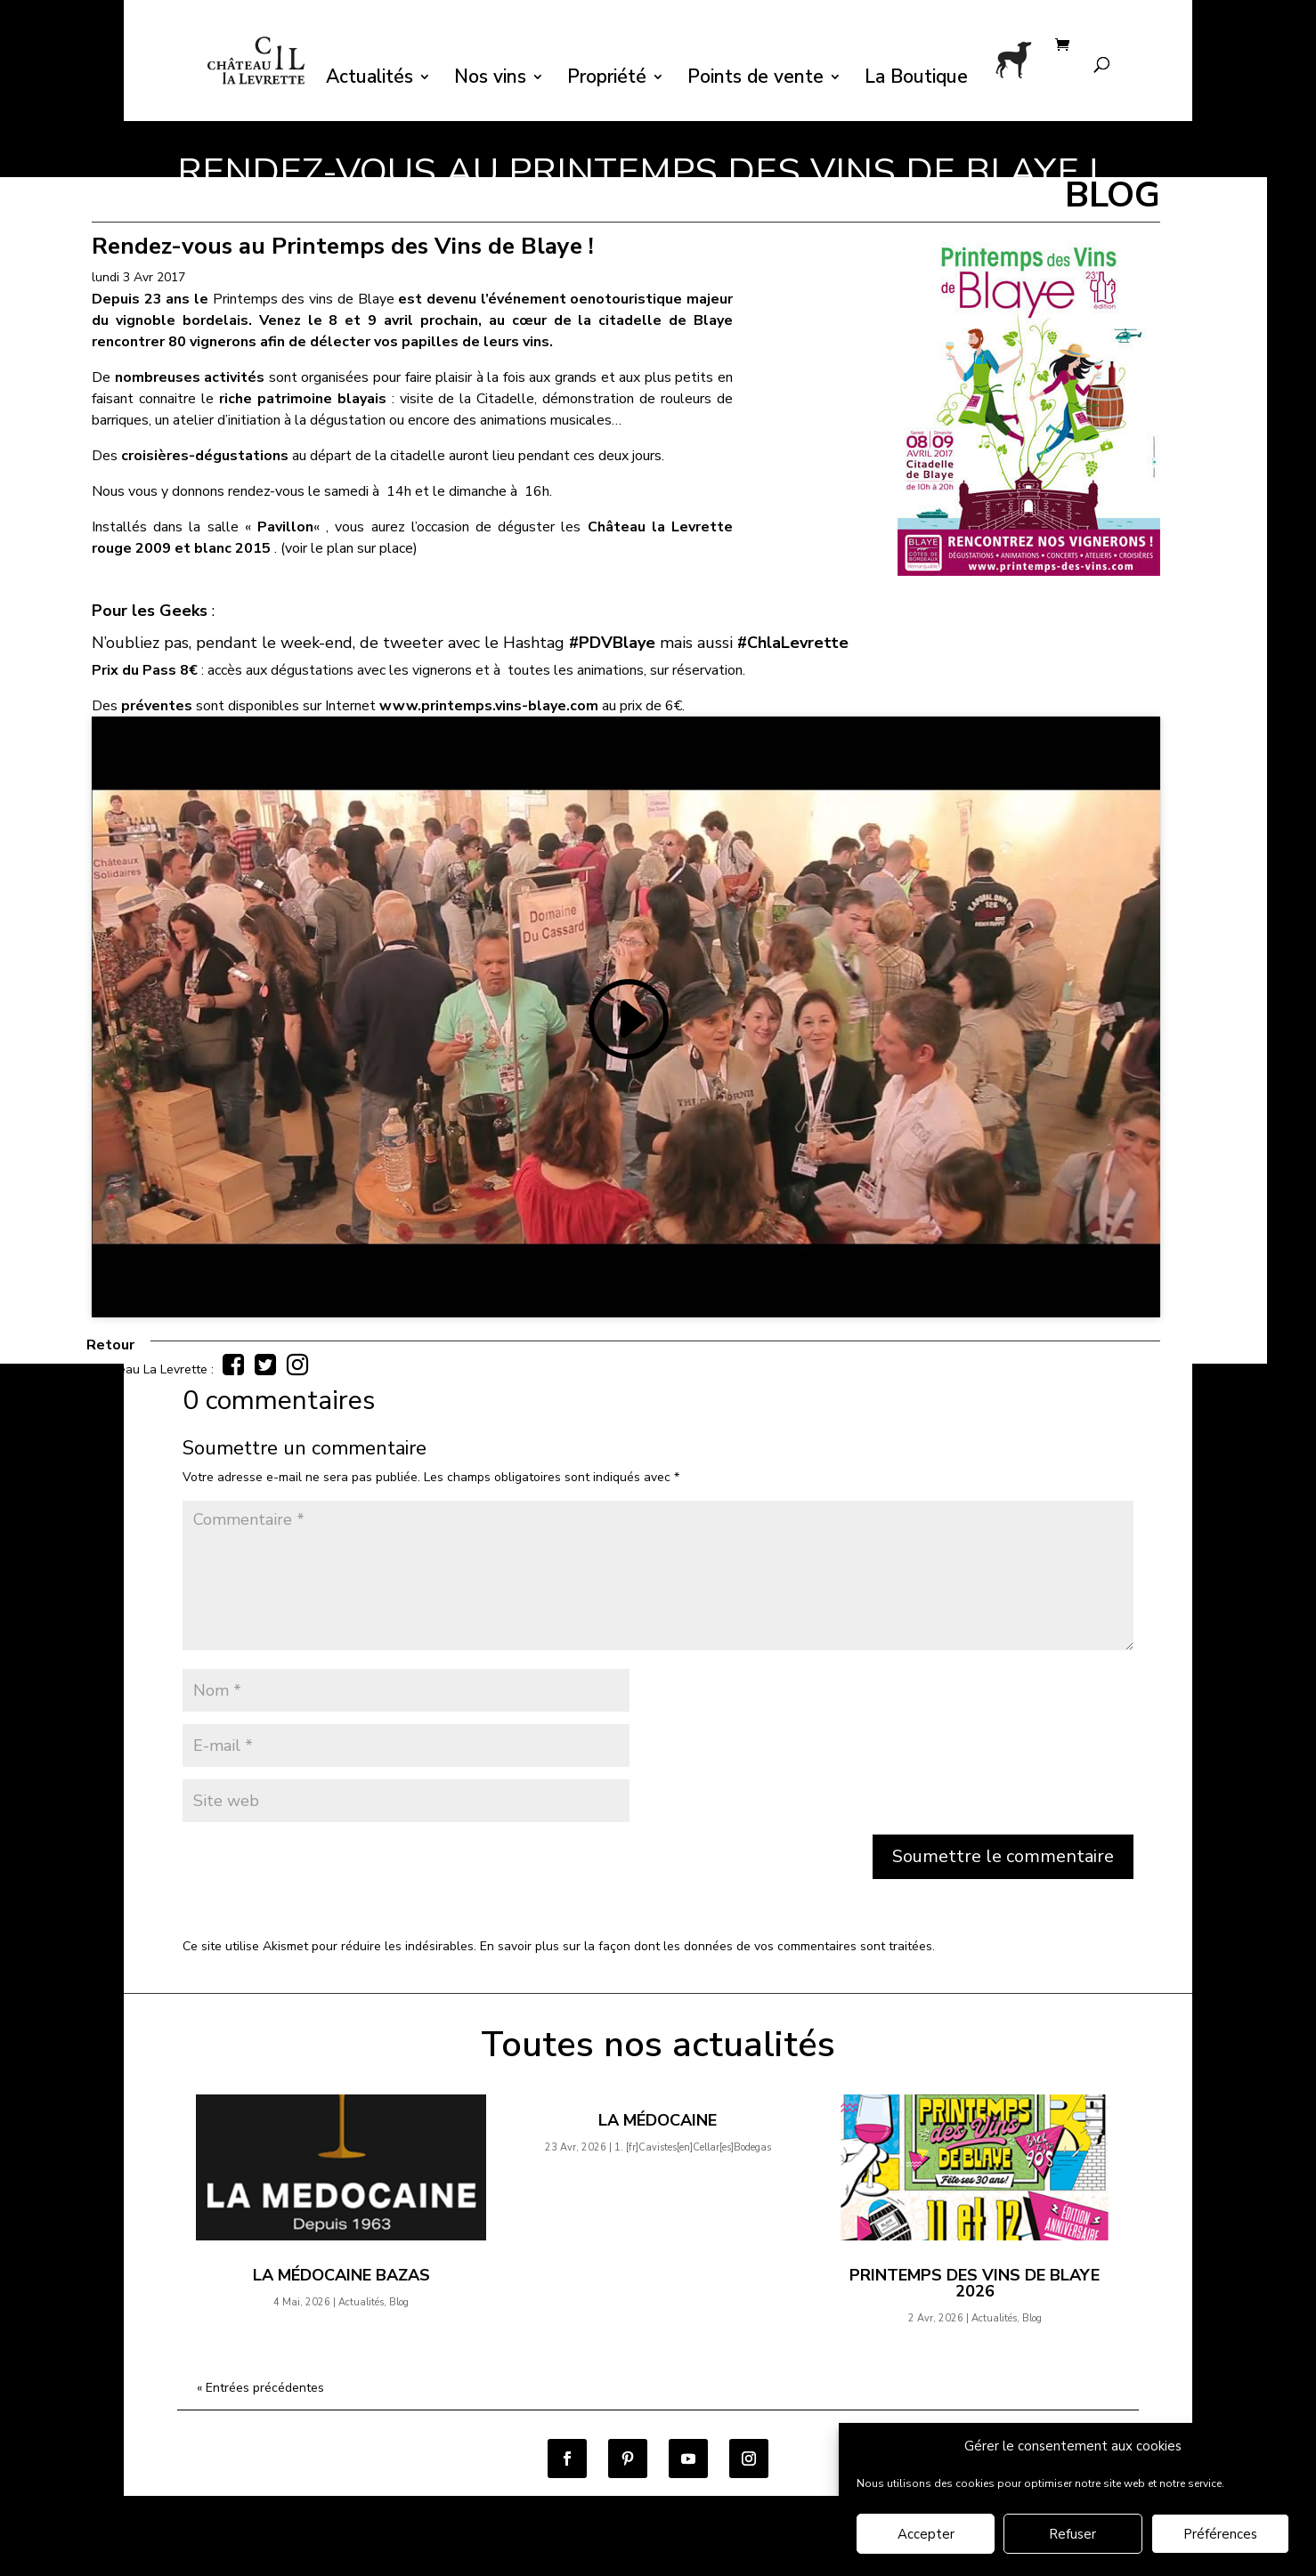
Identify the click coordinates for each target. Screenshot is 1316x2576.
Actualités (369, 79)
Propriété (606, 79)
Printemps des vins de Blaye (305, 299)
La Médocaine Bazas (341, 2275)
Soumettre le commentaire (1003, 1856)
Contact (704, 2563)
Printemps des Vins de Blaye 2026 (974, 2283)
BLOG (1112, 195)
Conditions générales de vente (265, 2563)
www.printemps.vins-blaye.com (488, 706)
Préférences (1220, 2534)
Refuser (1072, 2534)
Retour (110, 1345)
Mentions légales (607, 2563)
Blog (399, 2302)
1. (692, 2147)
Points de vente (755, 79)
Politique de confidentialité (456, 2563)
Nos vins (490, 79)
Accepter (926, 2534)
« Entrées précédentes (260, 2387)
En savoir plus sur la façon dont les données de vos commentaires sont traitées (706, 1946)
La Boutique (916, 79)
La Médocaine (657, 2120)
